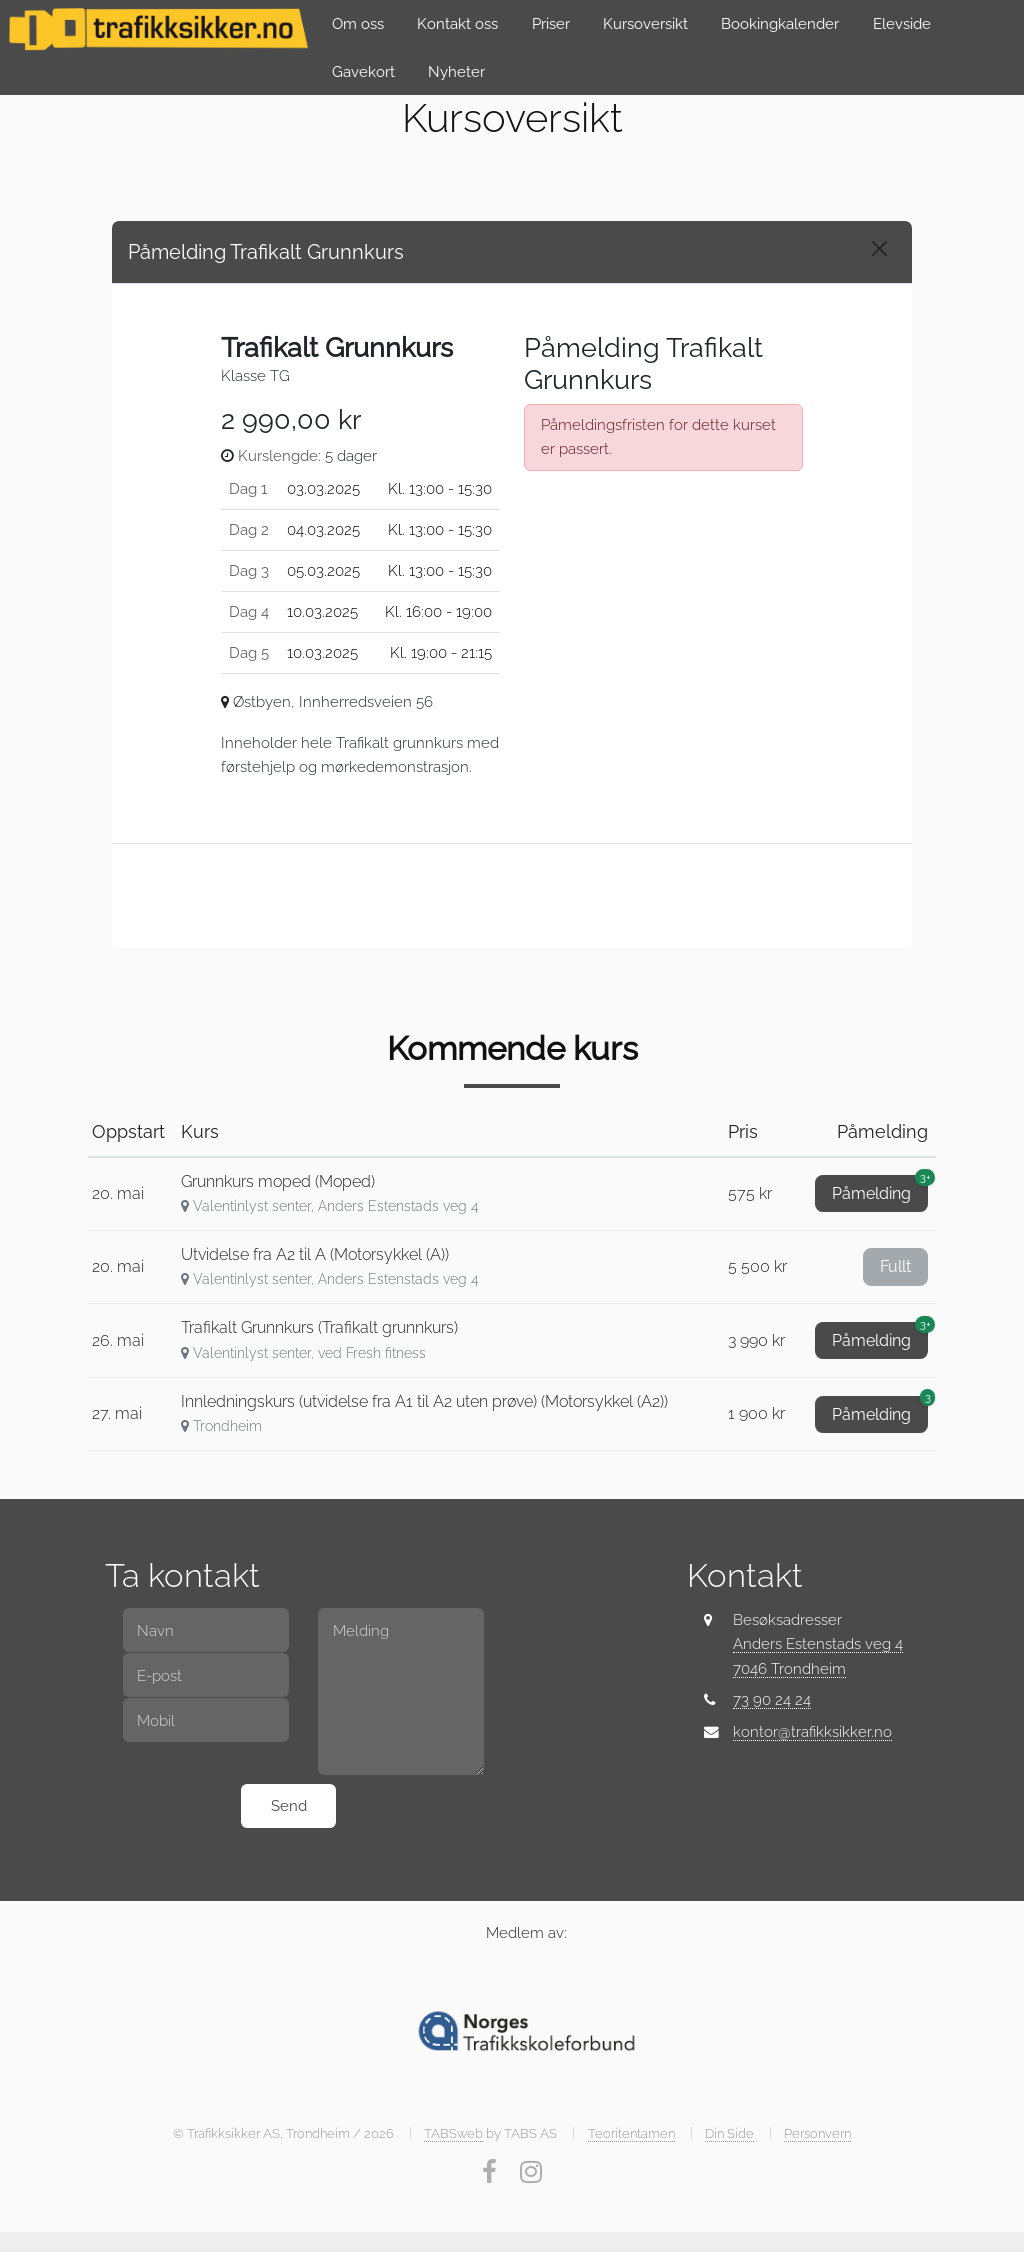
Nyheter (456, 71)
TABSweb (453, 2133)
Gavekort (363, 71)
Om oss (358, 23)
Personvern (817, 2133)
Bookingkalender (780, 23)
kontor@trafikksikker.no (812, 1731)
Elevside (902, 23)
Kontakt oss (457, 23)
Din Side (729, 2133)
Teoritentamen (631, 2133)
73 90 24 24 (772, 1699)
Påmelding (880, 1189)
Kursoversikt (645, 23)
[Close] (879, 248)
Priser (551, 23)
